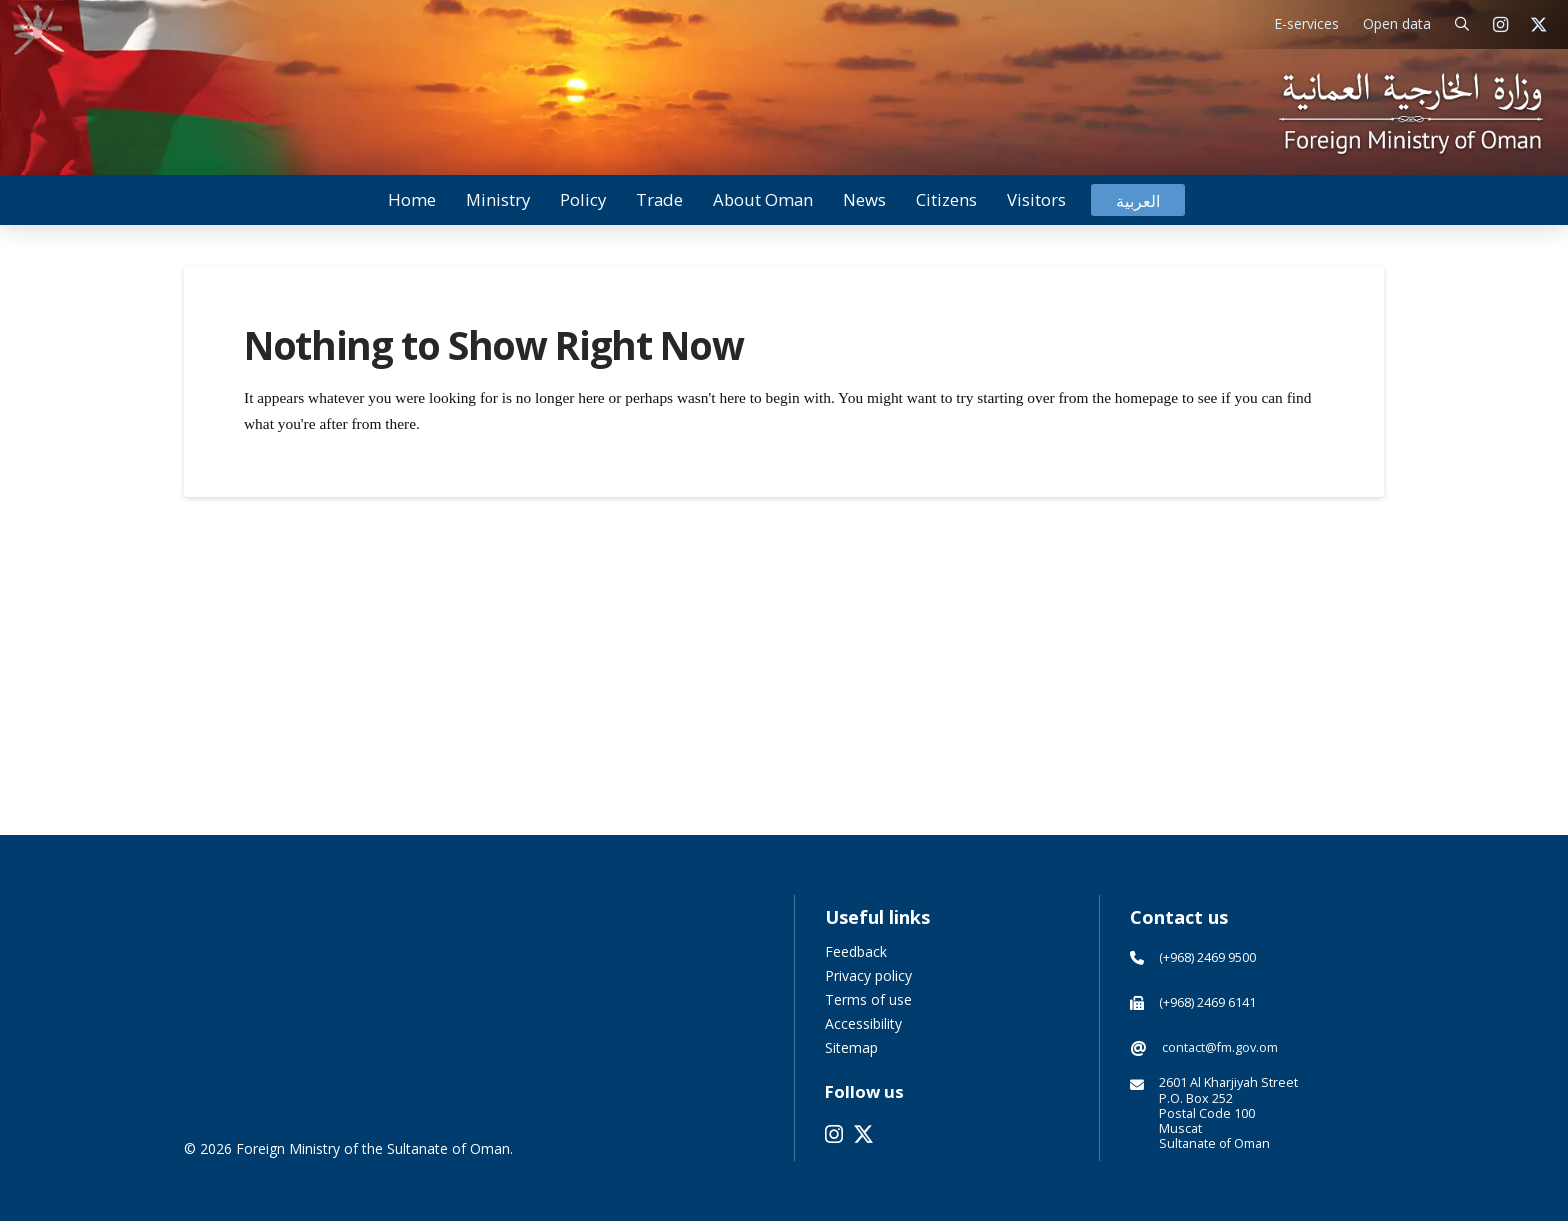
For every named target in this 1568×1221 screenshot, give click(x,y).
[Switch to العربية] (1138, 200)
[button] (1462, 24)
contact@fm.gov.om (1220, 1047)
